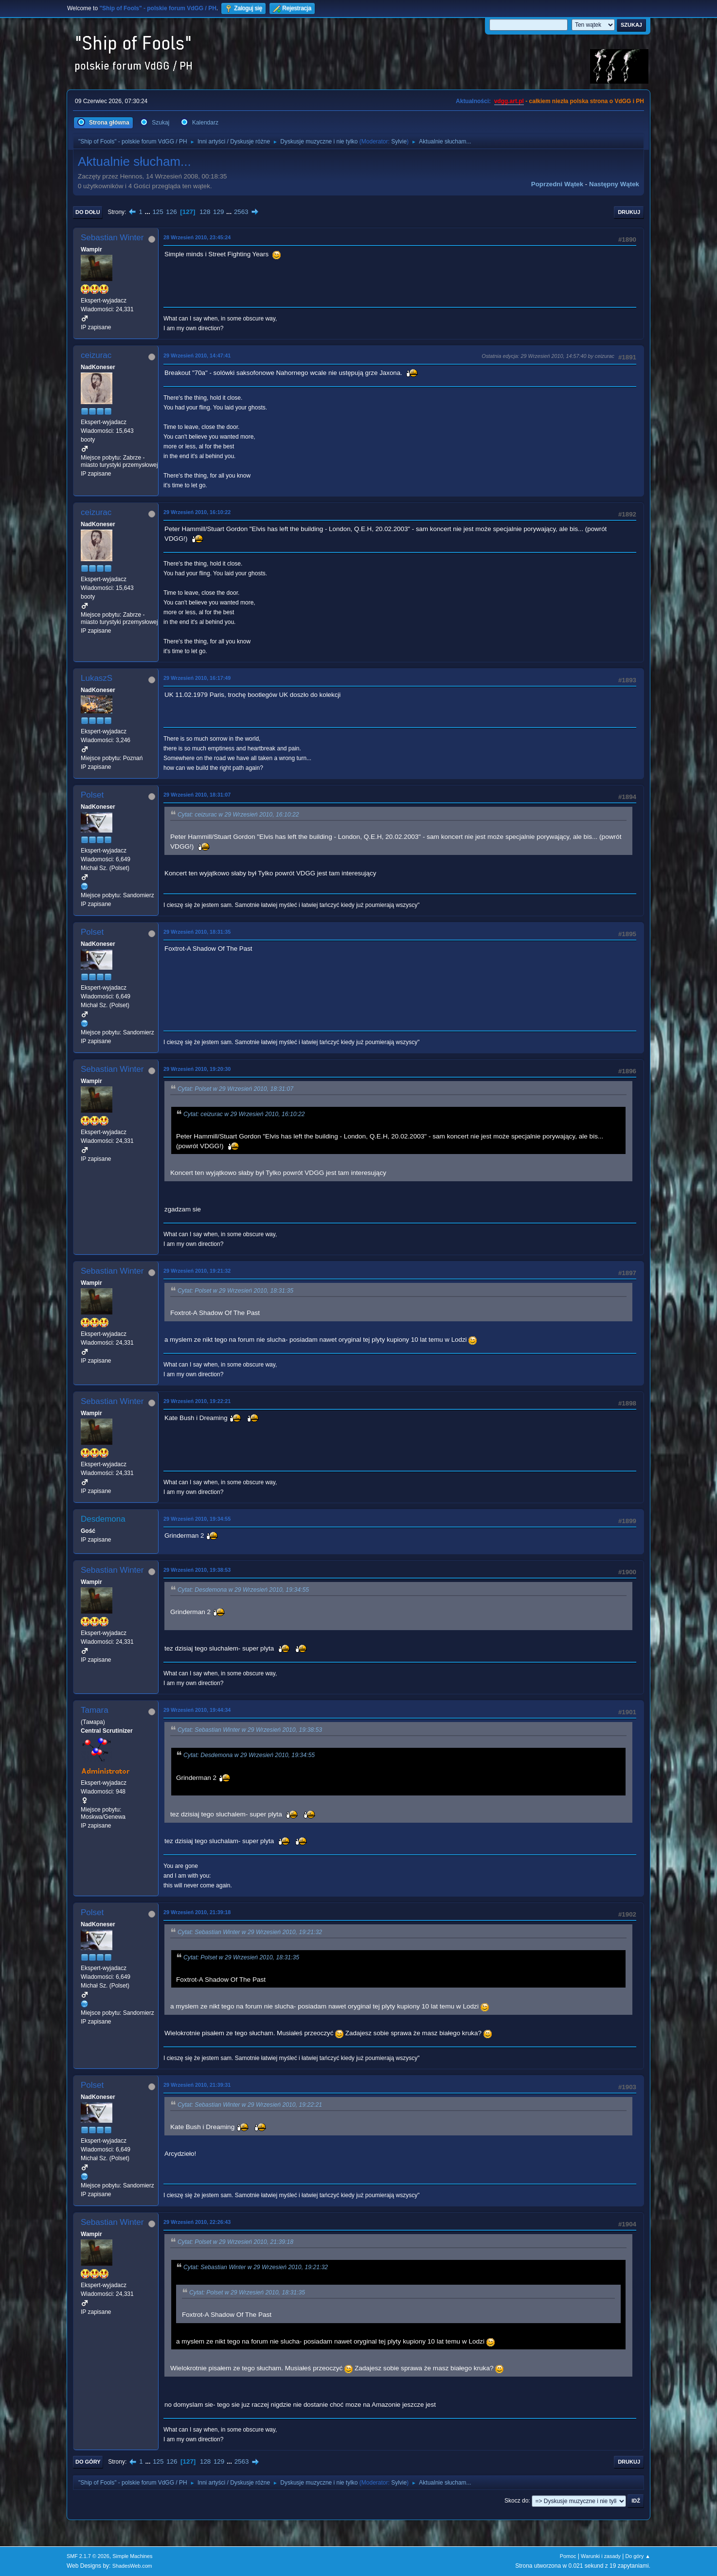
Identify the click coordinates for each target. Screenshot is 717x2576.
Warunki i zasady (601, 2556)
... (148, 211)
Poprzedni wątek (557, 184)
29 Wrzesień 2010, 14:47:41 (197, 355)
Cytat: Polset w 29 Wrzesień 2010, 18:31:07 (235, 1088)
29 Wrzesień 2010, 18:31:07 (197, 795)
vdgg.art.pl (509, 101)
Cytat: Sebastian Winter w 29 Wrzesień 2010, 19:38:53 (250, 1729)
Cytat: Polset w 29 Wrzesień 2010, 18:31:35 (235, 1290)
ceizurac (96, 355)
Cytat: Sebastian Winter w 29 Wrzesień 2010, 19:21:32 (250, 1932)
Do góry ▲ (638, 2556)
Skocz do (516, 2500)
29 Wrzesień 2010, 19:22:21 (197, 1401)
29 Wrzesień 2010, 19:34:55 (197, 1519)
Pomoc (568, 2556)
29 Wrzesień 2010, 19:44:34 (197, 1710)
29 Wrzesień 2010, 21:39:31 (197, 2085)
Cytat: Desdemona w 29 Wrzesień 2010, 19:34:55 (243, 1589)
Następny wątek (614, 184)
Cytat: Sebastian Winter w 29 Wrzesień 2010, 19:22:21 (250, 2104)
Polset (92, 794)
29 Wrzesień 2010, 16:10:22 (197, 512)
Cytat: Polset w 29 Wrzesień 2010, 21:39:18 (235, 2241)
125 (157, 211)
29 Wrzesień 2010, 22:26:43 (197, 2222)
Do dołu (87, 212)
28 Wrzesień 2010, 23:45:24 (197, 237)
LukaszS (96, 678)
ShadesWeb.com (132, 2566)
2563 (241, 211)
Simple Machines (132, 2556)
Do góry (88, 2462)
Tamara (94, 1710)
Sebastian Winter (112, 237)
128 (204, 211)
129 (218, 211)
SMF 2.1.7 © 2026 (88, 2556)
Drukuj (629, 212)
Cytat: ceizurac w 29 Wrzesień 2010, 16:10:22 (238, 814)
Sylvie (399, 141)
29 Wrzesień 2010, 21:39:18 (197, 1912)
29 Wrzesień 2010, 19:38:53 (197, 1570)
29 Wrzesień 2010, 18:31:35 (197, 932)
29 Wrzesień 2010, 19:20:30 (197, 1069)
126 (171, 211)
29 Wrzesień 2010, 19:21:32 (197, 1271)
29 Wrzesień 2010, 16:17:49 (197, 678)
